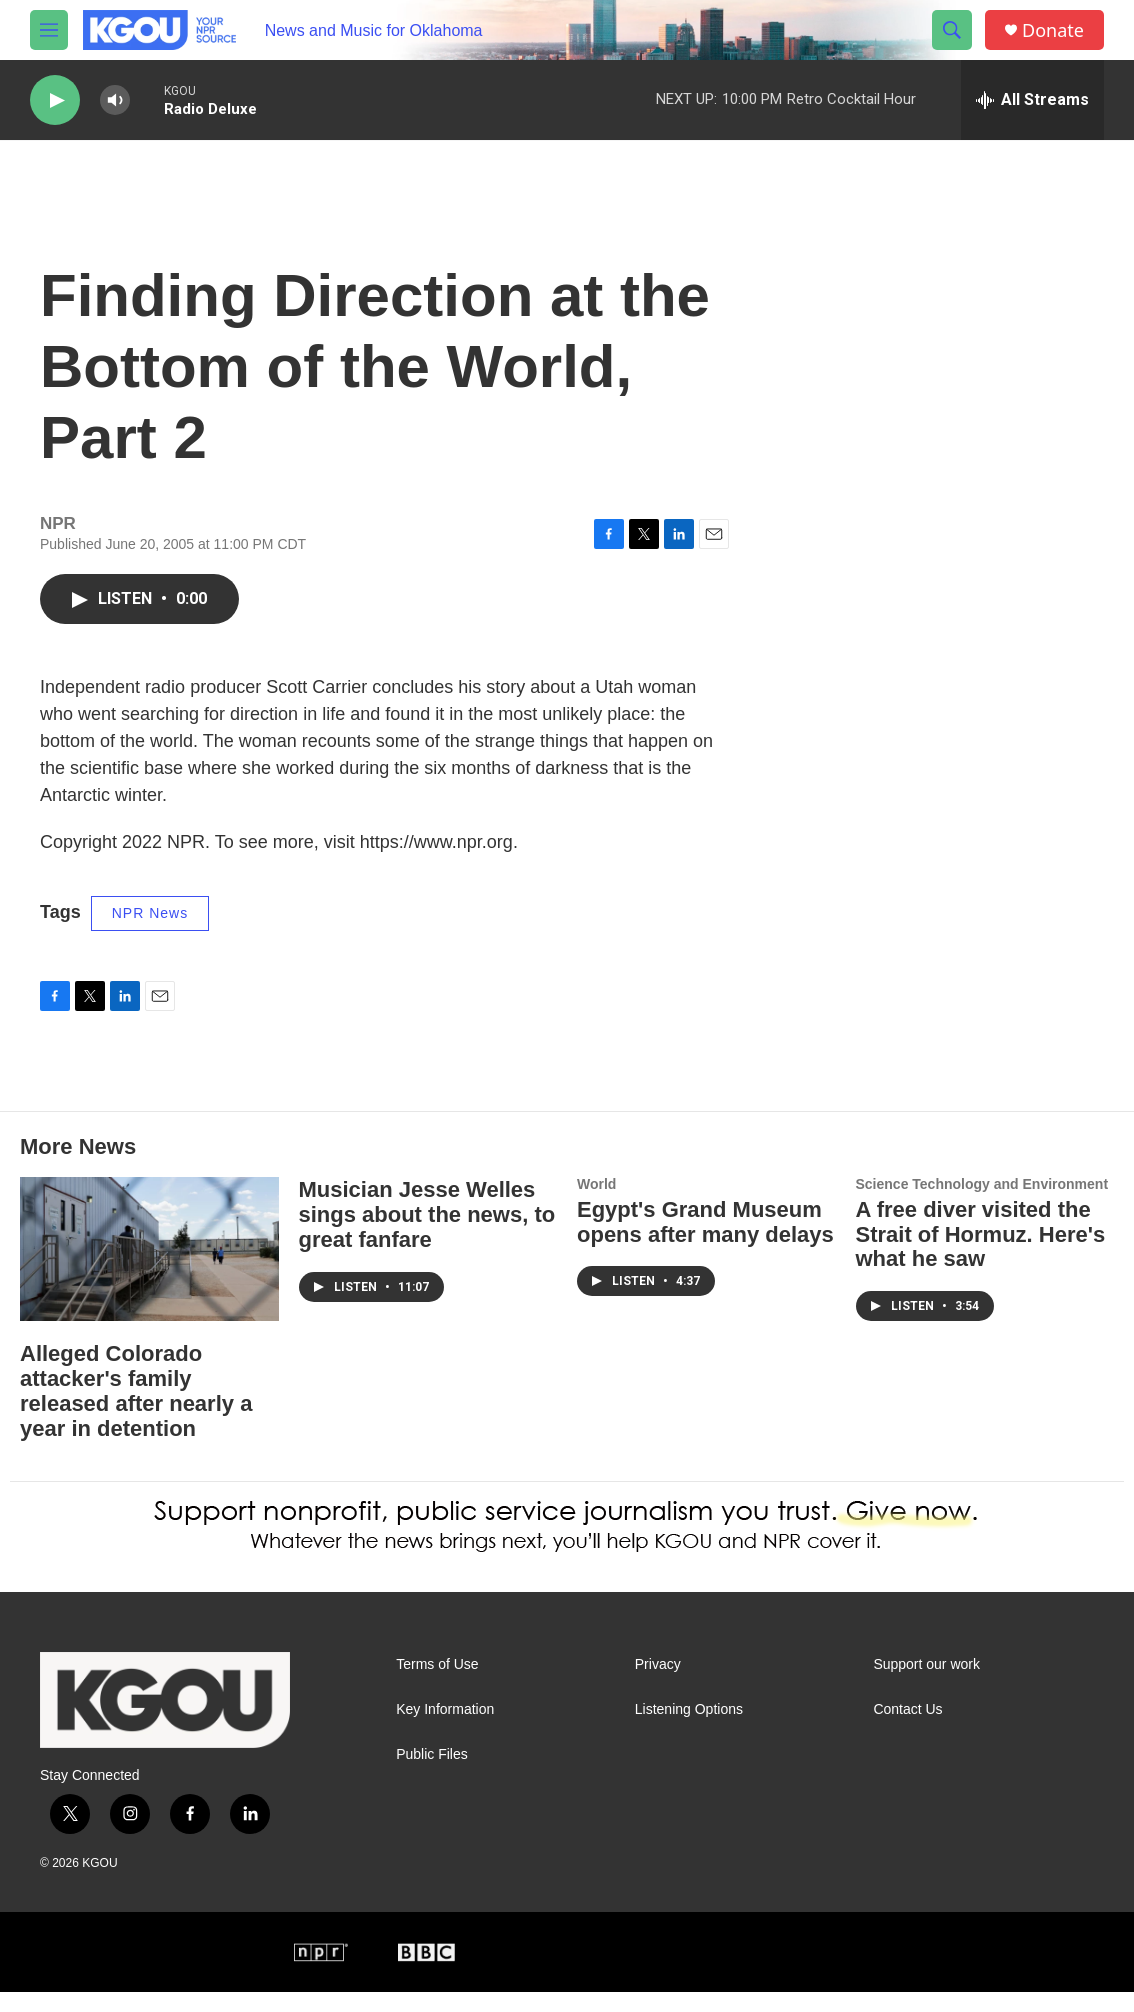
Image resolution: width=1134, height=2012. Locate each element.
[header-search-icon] (952, 30)
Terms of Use (437, 1684)
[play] (55, 100)
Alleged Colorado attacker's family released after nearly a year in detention (136, 1411)
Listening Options (689, 1729)
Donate (1053, 30)
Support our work (926, 1684)
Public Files (432, 1774)
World (596, 1204)
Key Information (445, 1729)
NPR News (150, 933)
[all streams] (1032, 100)
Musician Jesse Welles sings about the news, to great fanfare (427, 1234)
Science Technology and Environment (982, 1204)
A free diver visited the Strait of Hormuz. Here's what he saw (981, 1254)
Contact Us (907, 1729)
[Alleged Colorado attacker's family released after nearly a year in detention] (149, 1269)
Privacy (658, 1684)
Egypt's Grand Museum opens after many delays (705, 1242)
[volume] (115, 100)
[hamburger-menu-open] (49, 30)
